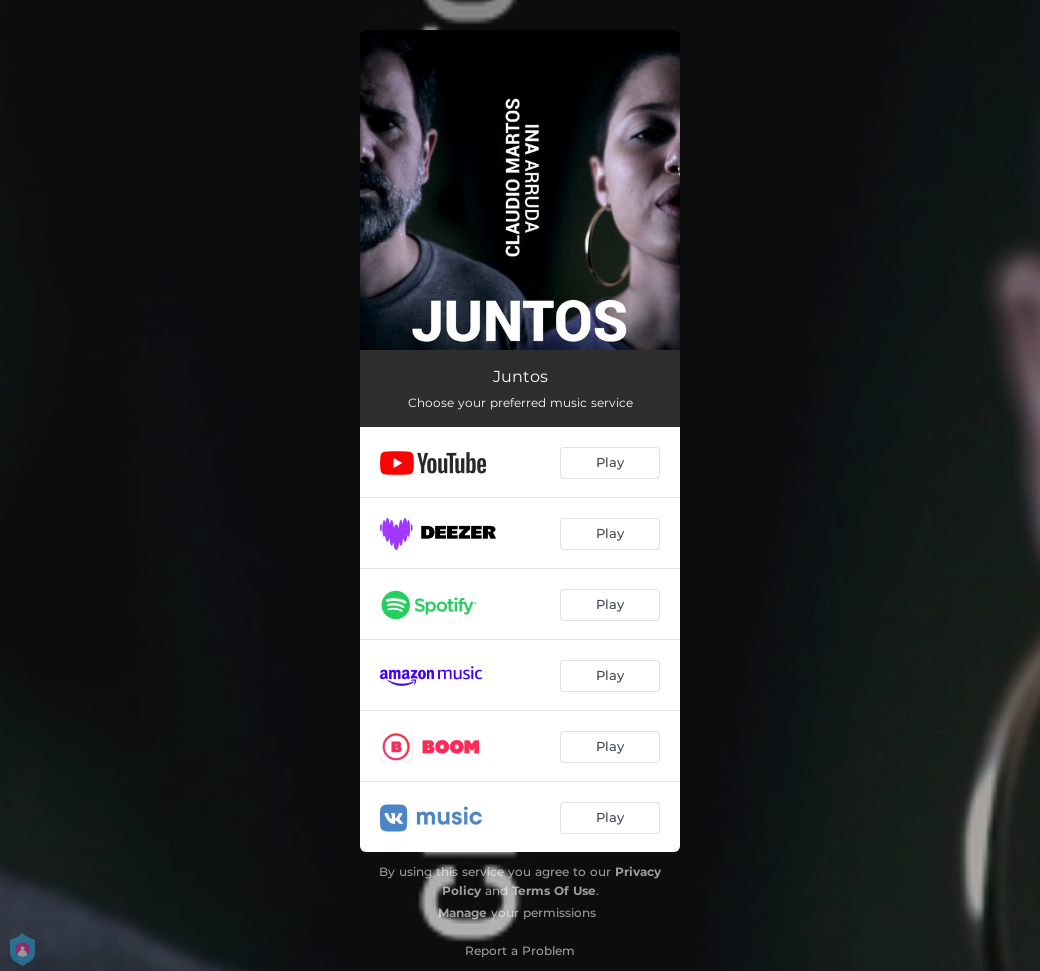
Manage (462, 912)
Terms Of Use (554, 890)
